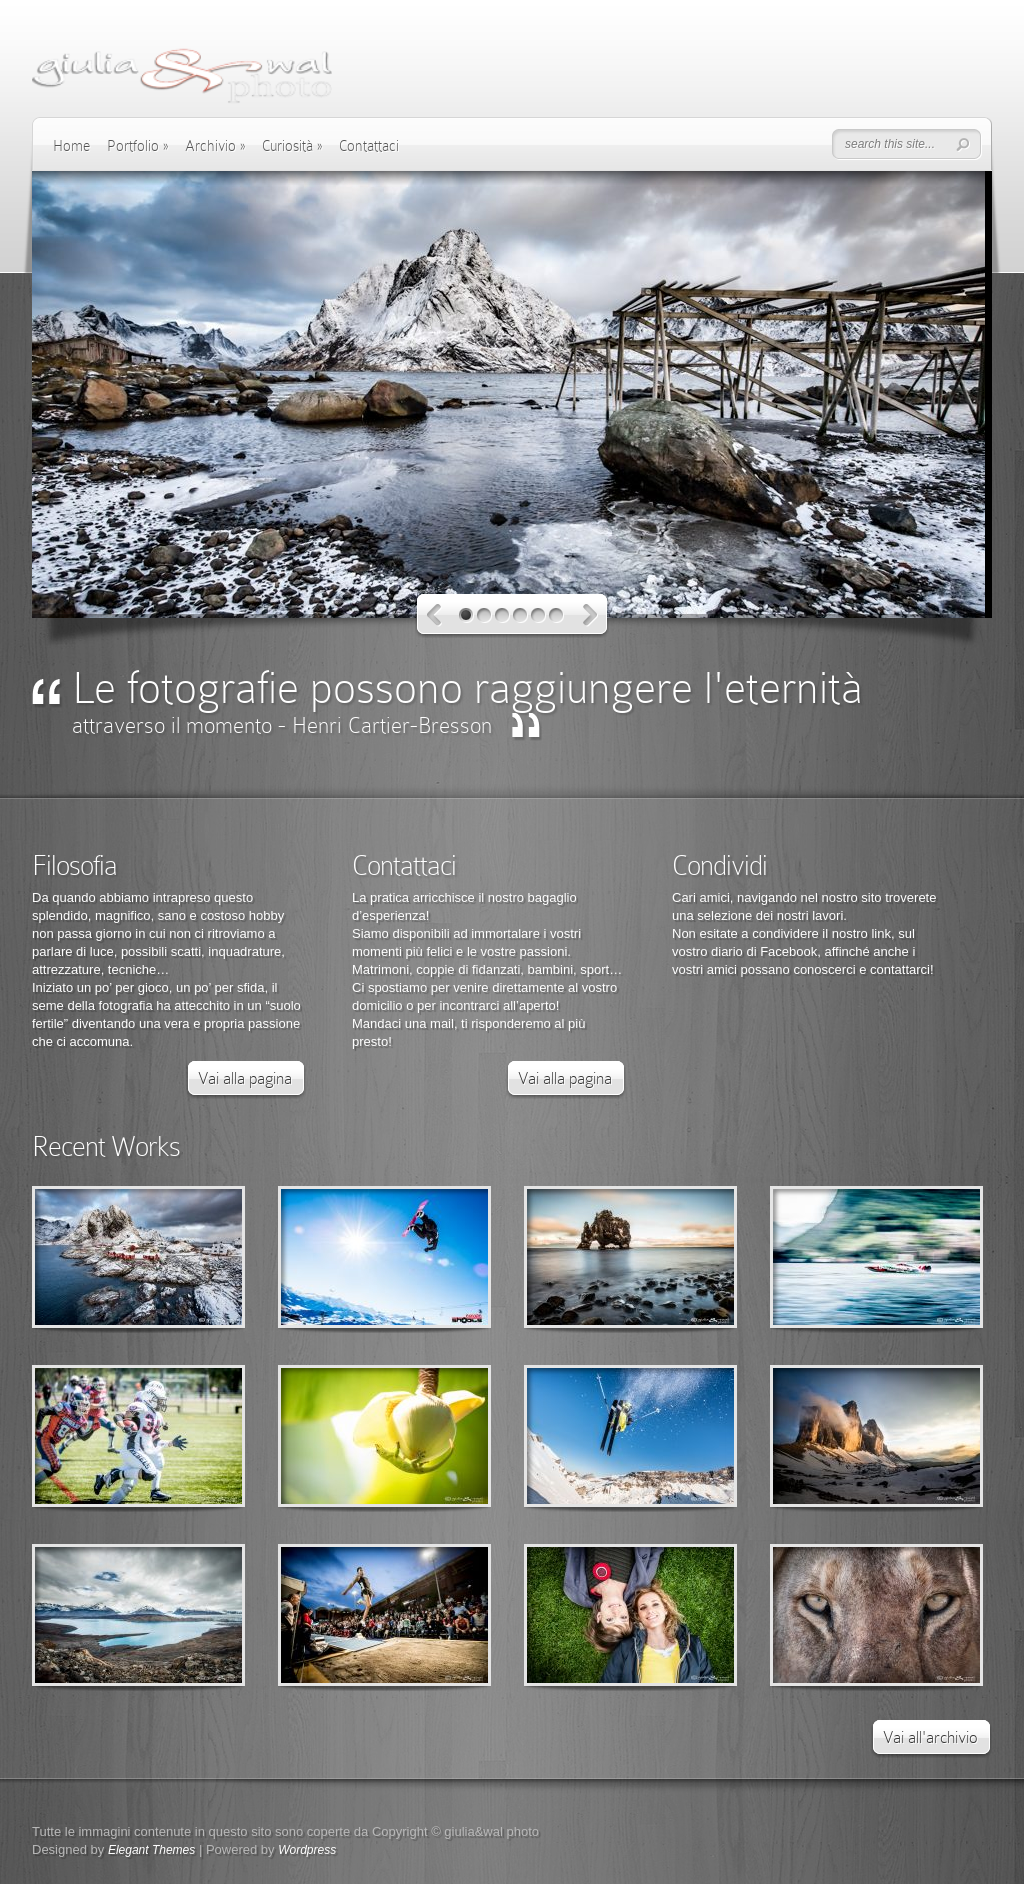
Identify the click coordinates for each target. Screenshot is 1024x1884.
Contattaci (369, 146)
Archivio (215, 146)
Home (71, 146)
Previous (434, 615)
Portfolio (137, 146)
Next (590, 615)
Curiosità (292, 146)
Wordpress (307, 1850)
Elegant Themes (151, 1850)
